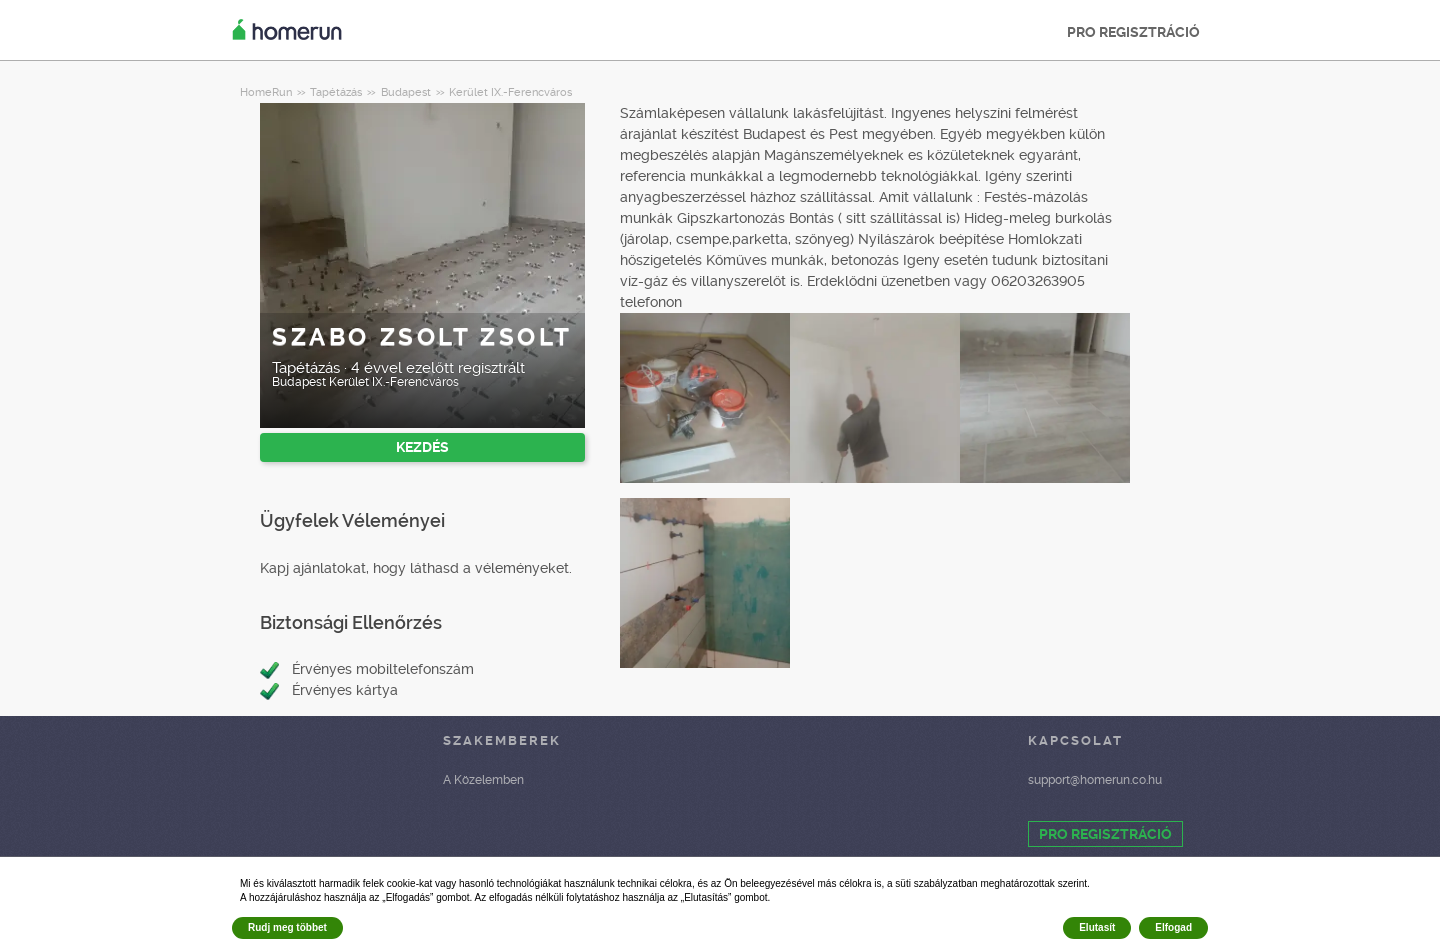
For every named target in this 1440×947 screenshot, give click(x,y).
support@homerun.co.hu (1095, 780)
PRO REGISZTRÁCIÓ (1133, 32)
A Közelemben (483, 780)
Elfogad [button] (1173, 927)
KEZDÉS (422, 447)
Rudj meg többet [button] (287, 927)
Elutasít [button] (1097, 927)
